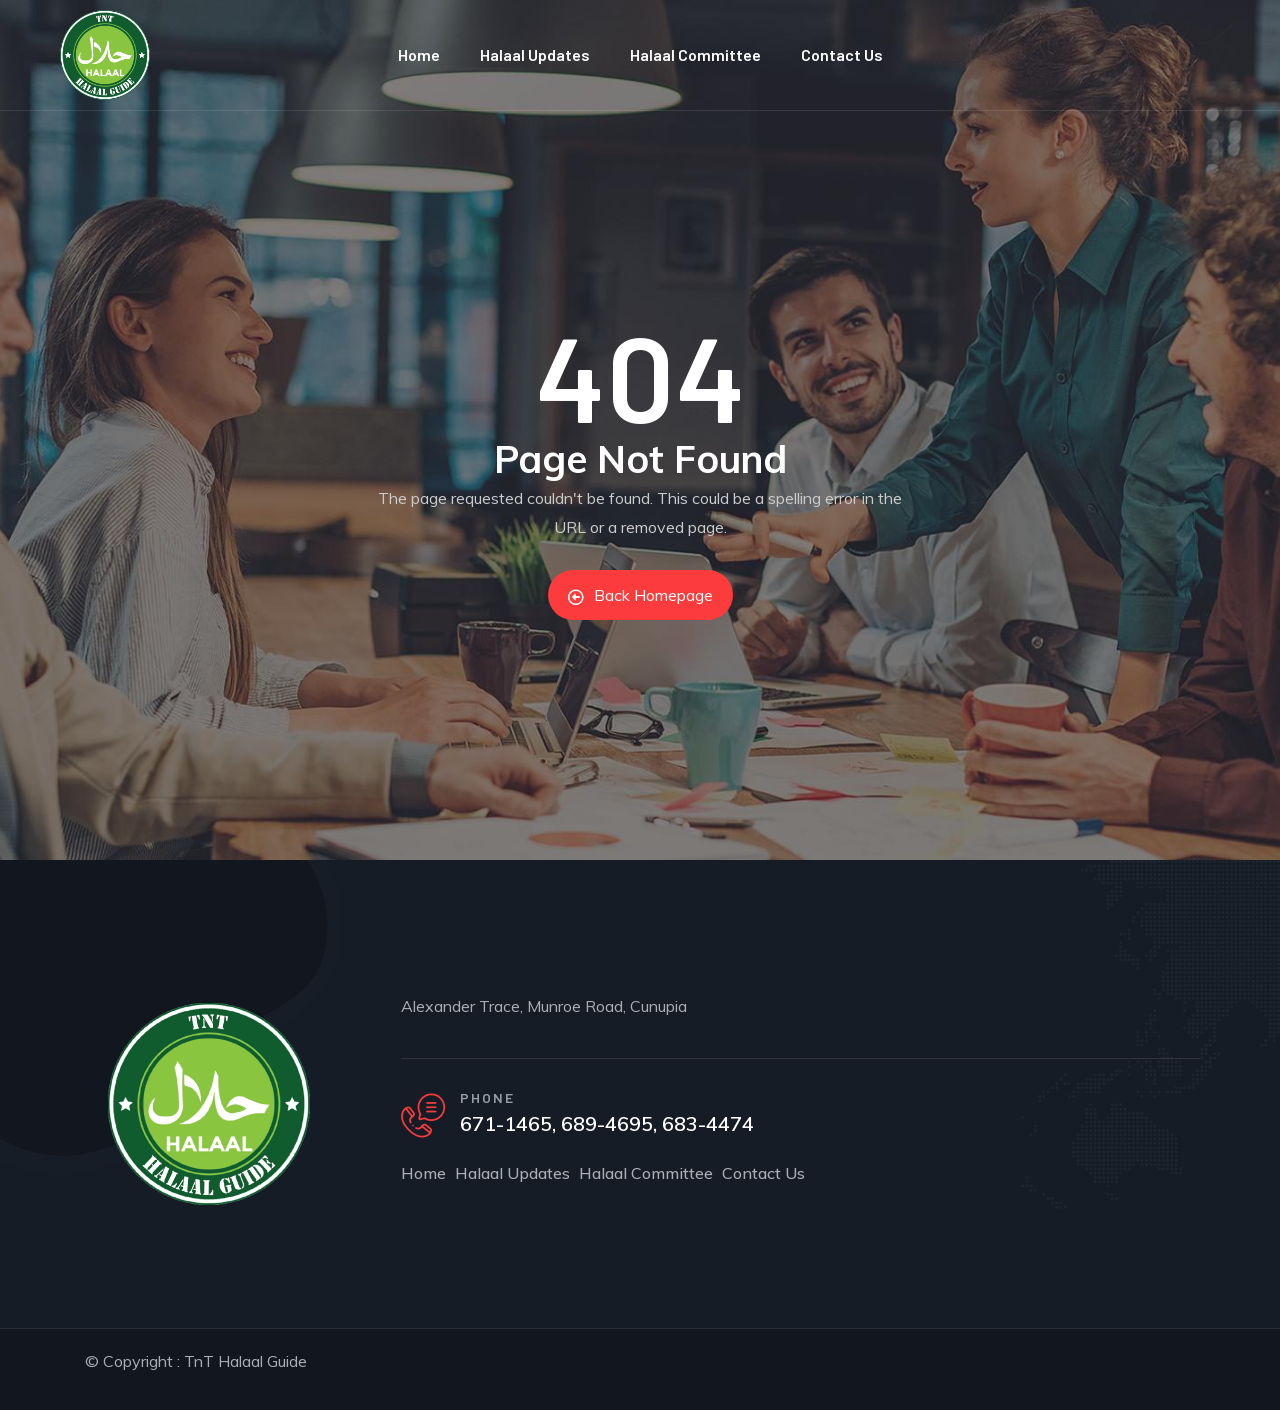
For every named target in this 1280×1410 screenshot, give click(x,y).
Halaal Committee (695, 54)
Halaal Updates (535, 54)
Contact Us (842, 54)
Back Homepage (640, 595)
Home (419, 54)
